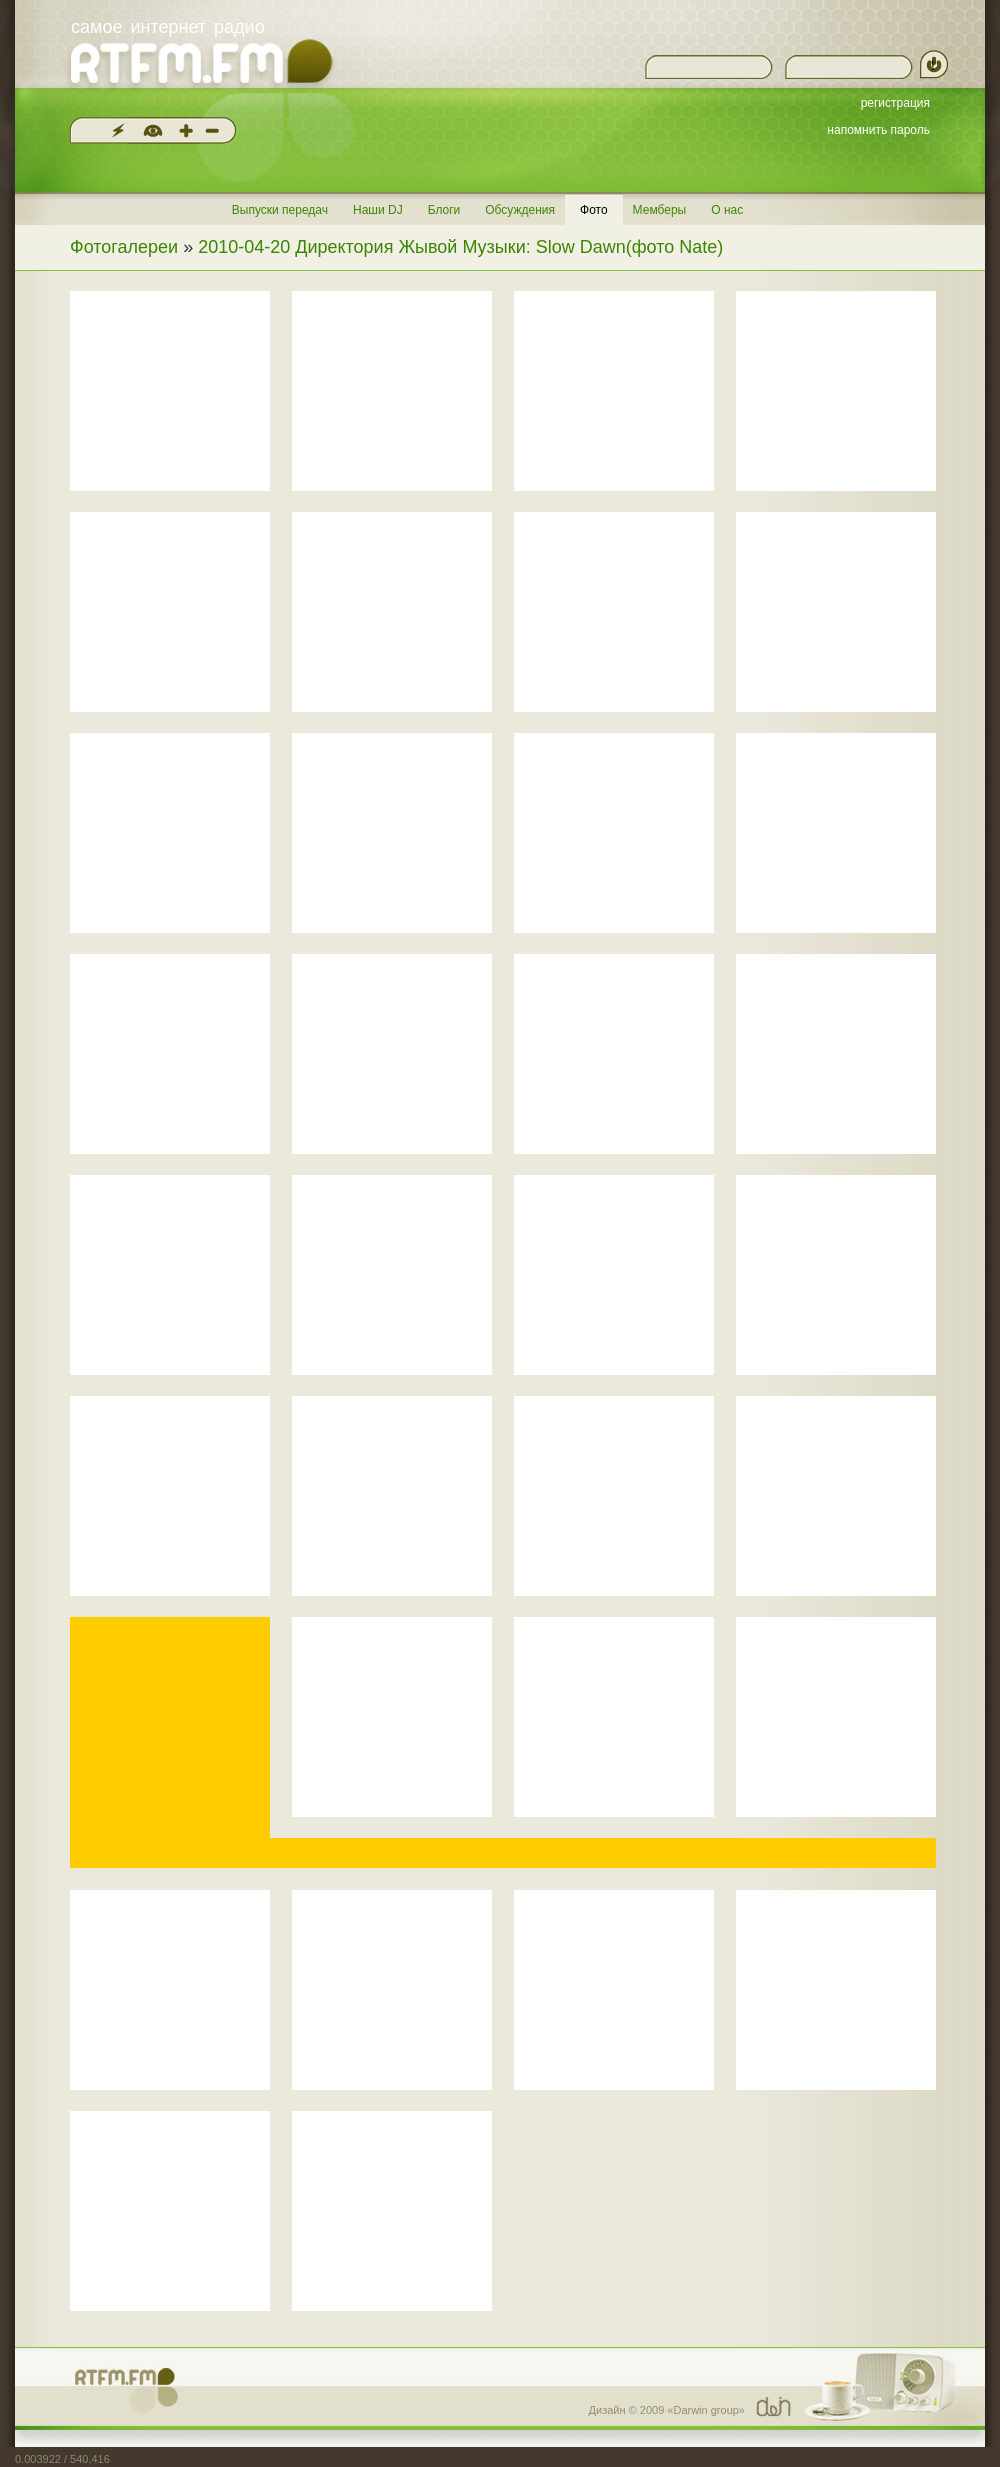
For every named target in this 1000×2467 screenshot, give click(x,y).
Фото (594, 210)
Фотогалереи (124, 247)
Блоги (444, 210)
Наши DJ (378, 210)
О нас (727, 210)
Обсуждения (520, 210)
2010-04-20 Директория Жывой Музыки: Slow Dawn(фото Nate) (460, 247)
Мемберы (660, 210)
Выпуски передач (280, 210)
